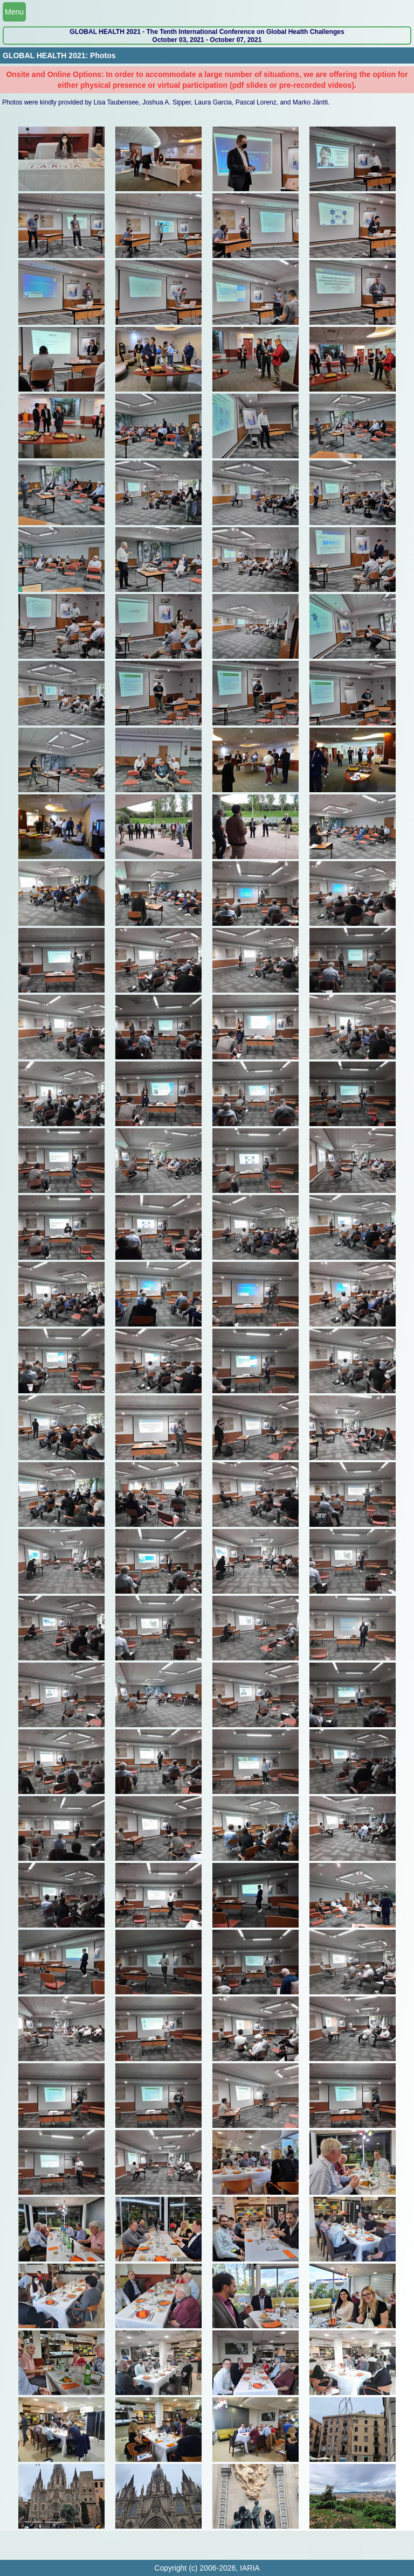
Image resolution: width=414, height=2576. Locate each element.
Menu (14, 12)
